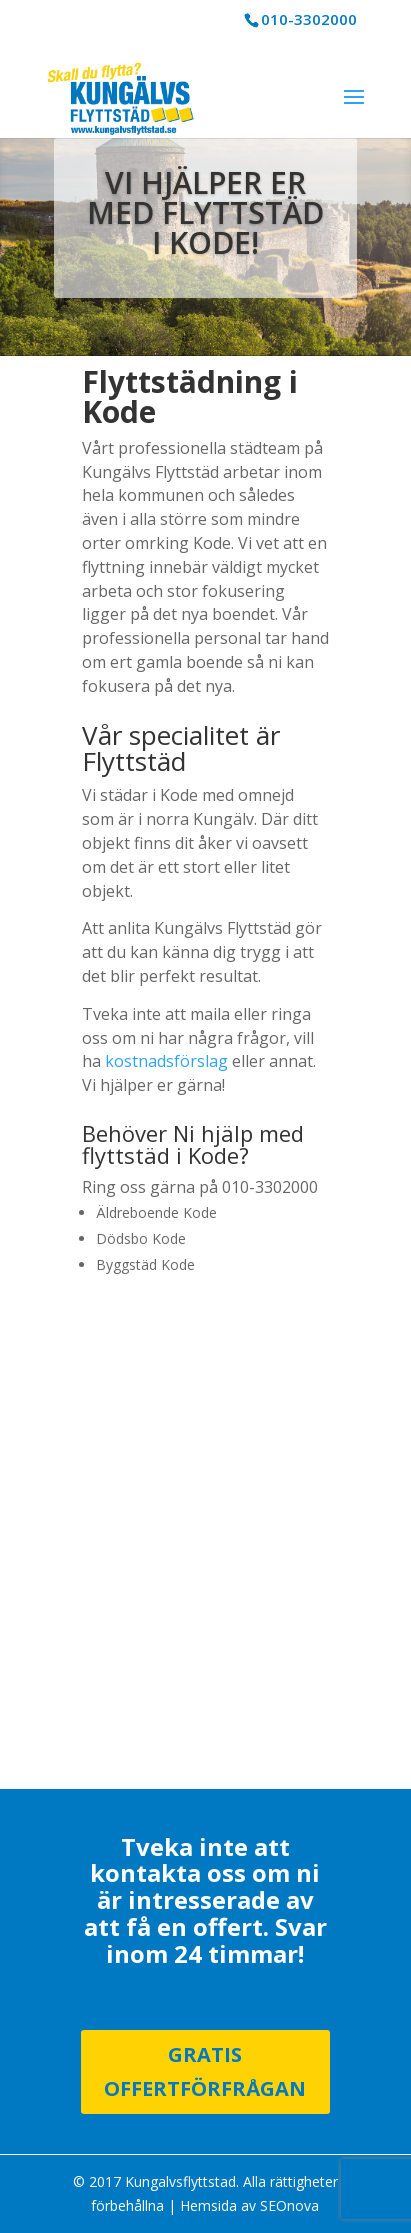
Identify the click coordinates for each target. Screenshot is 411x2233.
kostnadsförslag (166, 1061)
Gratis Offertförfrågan (205, 2071)
